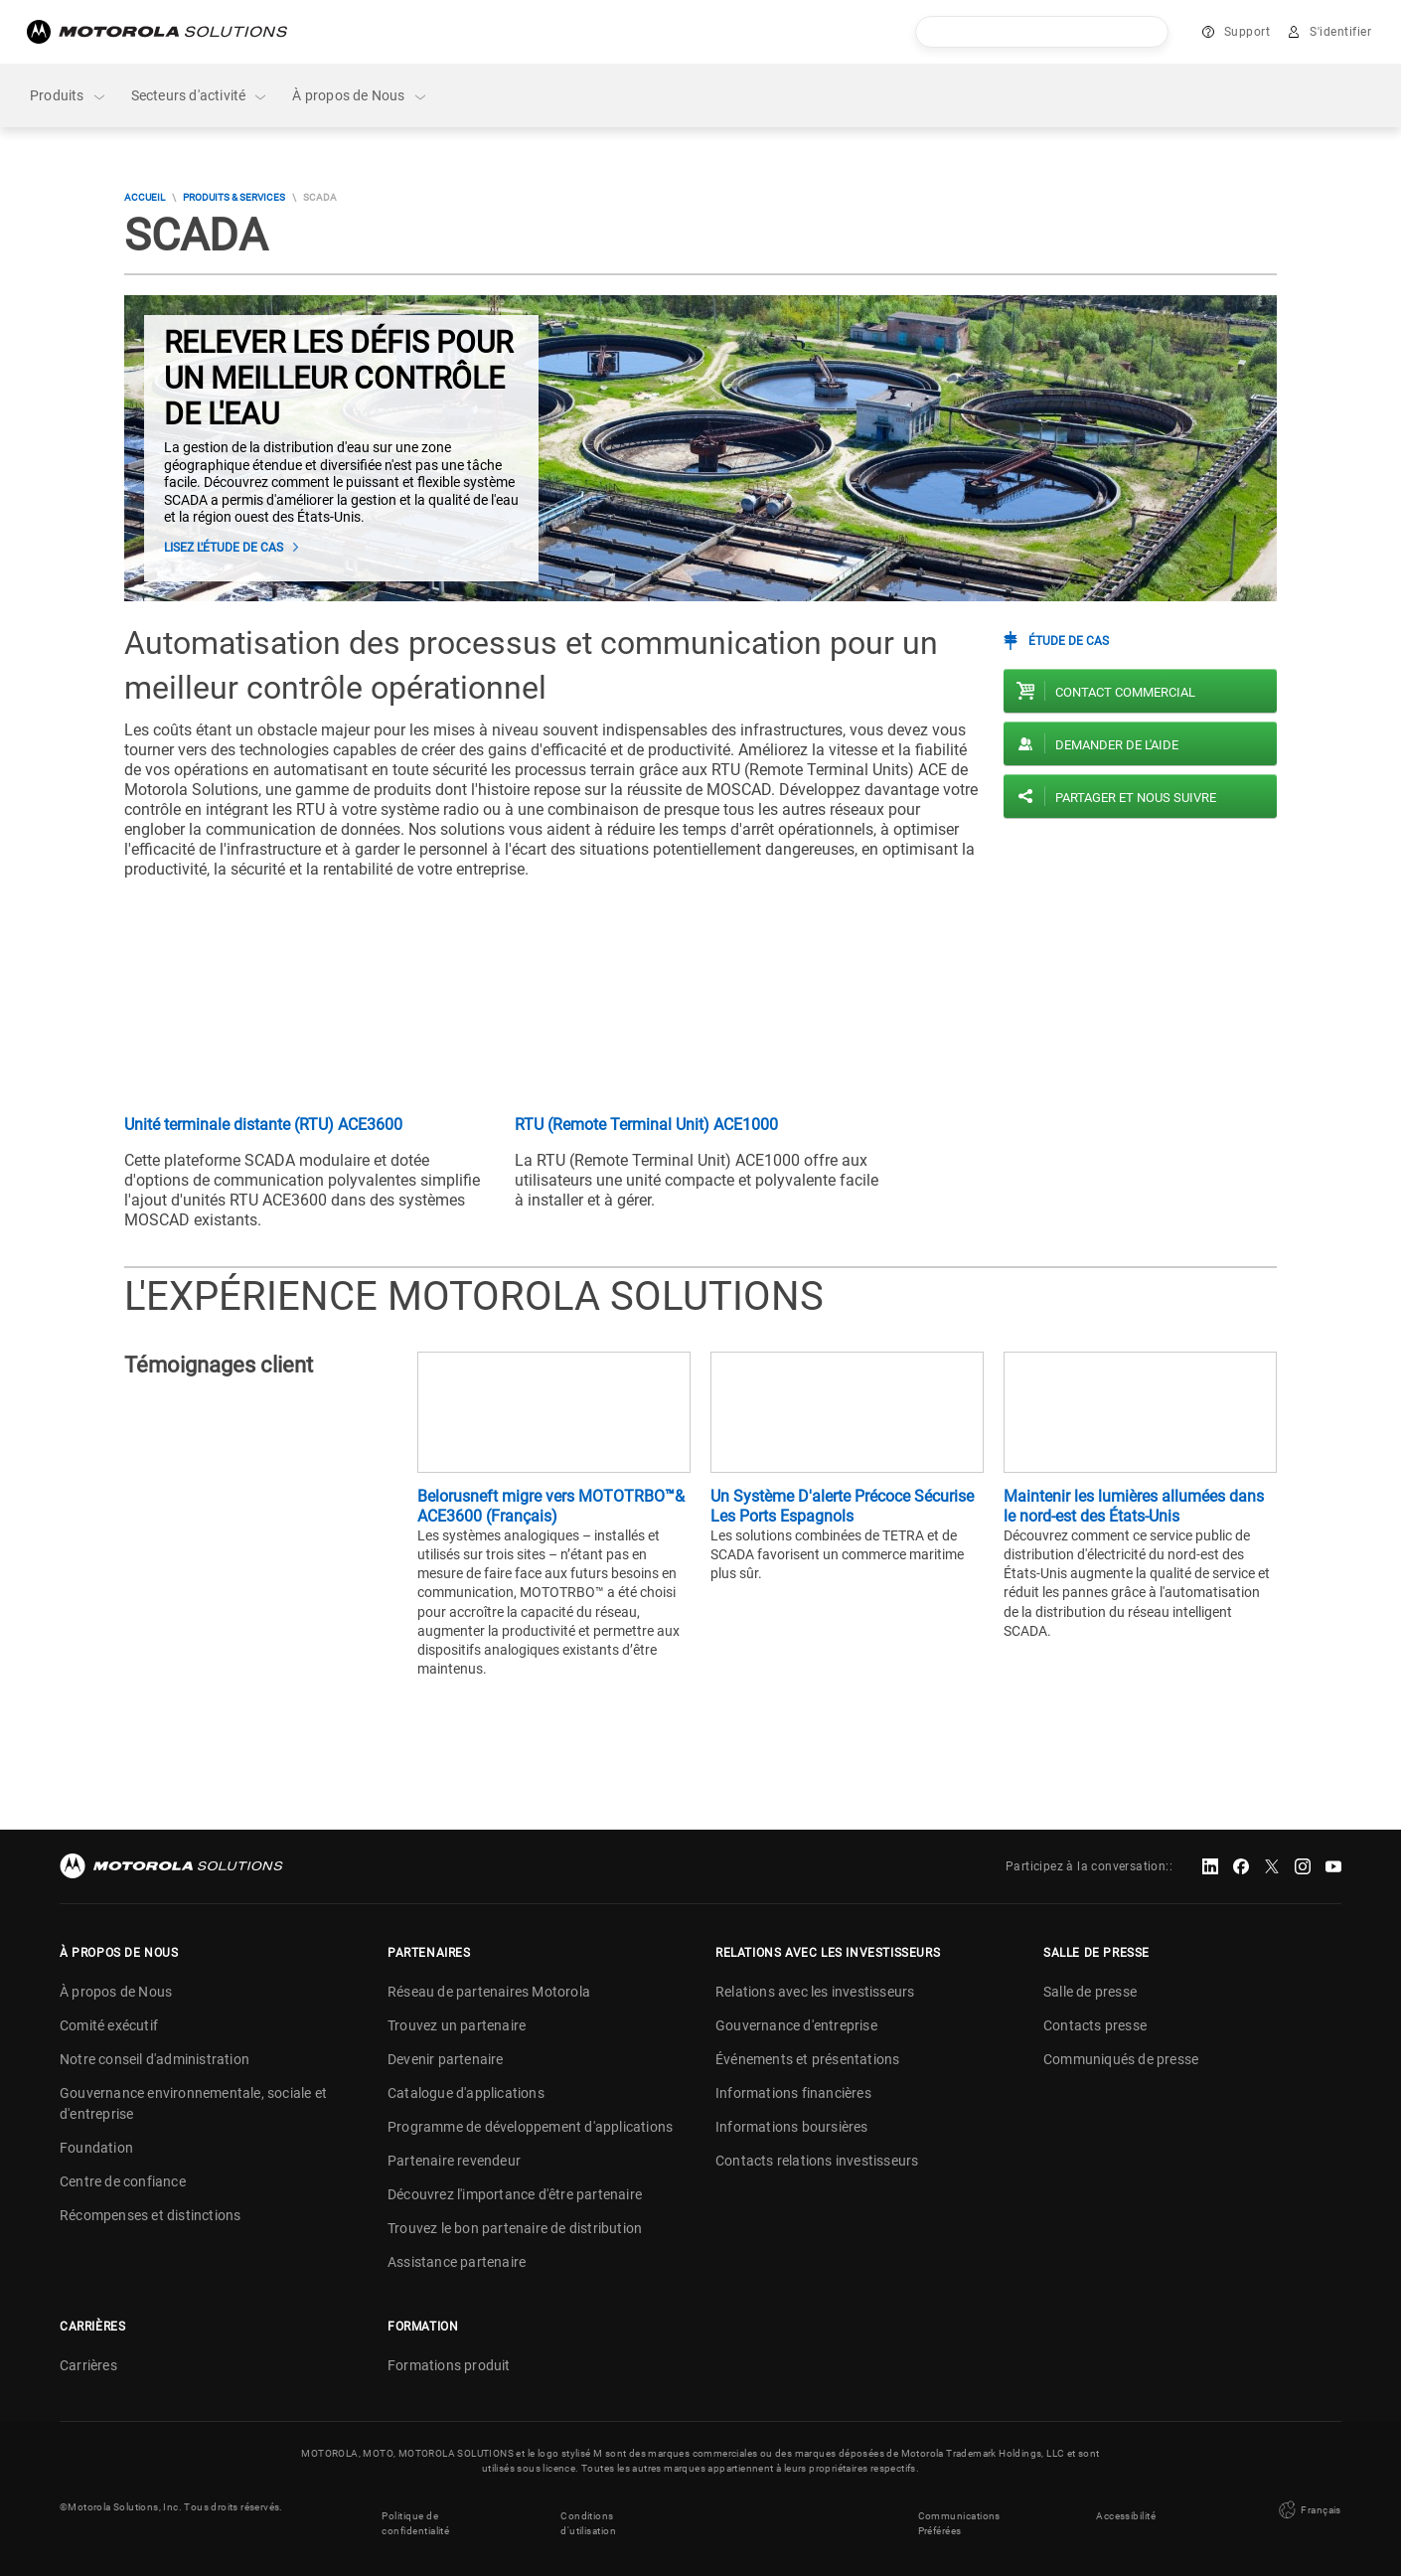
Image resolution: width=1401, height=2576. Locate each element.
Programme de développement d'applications (530, 2127)
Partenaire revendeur (454, 2161)
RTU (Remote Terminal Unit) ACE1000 (646, 1124)
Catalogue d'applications (466, 2093)
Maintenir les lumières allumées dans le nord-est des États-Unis (1134, 1506)
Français (1308, 2506)
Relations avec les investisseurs (814, 1992)
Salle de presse (1090, 1992)
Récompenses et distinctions (150, 2215)
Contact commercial (1125, 692)
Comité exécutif (109, 2025)
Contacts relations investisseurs (816, 2161)
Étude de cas (1068, 641)
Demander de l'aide (1116, 744)
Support (1247, 32)
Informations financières (793, 2093)
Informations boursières (791, 2127)
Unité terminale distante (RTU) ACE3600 (263, 1124)
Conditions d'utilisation (587, 2514)
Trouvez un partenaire (457, 2025)
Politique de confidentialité (416, 2514)
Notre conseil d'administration (154, 2059)
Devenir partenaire (446, 2059)
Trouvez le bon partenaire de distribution (515, 2228)
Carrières (88, 2365)
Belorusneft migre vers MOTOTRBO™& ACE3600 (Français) (551, 1506)
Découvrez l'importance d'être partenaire (515, 2194)
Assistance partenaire (457, 2262)
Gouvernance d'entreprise (796, 2025)
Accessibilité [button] (1126, 2506)
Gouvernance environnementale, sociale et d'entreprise (193, 2103)
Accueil (144, 197)
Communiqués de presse (1120, 2059)
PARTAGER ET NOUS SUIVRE (1135, 797)
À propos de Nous (359, 95)
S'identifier (1340, 32)
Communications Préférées (959, 2514)
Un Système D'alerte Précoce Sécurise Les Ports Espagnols (842, 1506)
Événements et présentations (807, 2059)
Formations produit (449, 2365)
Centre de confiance (123, 2181)
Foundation (96, 2148)
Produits (68, 95)
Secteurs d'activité (200, 95)
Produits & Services (234, 197)
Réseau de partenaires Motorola (489, 1992)
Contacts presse (1095, 2025)
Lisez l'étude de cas (223, 548)
